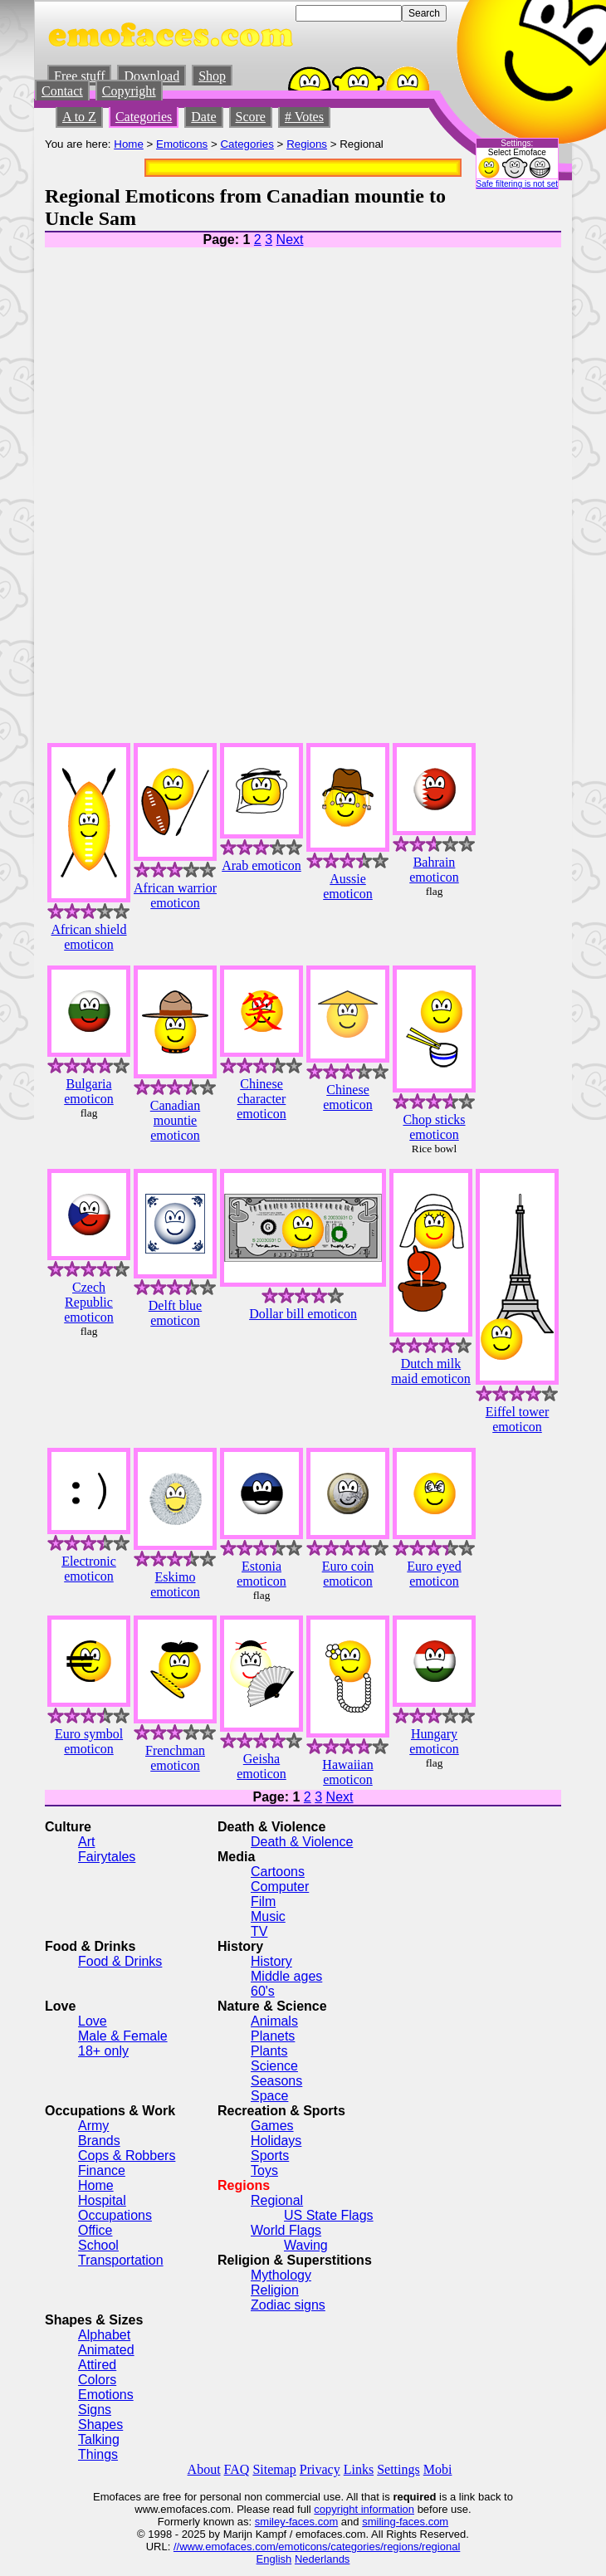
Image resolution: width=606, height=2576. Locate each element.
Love (92, 2021)
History (271, 1961)
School (98, 2245)
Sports (270, 2155)
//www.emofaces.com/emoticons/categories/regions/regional (316, 2546)
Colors (97, 2380)
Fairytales (106, 1857)
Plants (269, 2051)
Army (93, 2126)
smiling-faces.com (405, 2521)
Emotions (106, 2395)
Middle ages (286, 1976)
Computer (280, 1886)
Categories (143, 117)
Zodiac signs (288, 2305)
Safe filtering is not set (517, 183)
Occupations (115, 2215)
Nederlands (322, 2559)
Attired (97, 2365)
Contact (62, 91)
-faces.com (312, 2521)
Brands (99, 2141)
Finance (101, 2170)
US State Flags (329, 2215)
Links (359, 2469)
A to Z (79, 117)
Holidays (276, 2141)
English (274, 2559)
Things (98, 2454)
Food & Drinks (120, 1961)
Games (272, 2126)
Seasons (276, 2081)
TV (259, 1931)
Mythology (281, 2275)
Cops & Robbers (126, 2155)
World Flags (286, 2230)
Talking (99, 2439)
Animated (106, 2350)
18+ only (103, 2051)
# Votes (304, 117)
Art (86, 1842)
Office (95, 2230)
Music (268, 1916)
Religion (275, 2290)
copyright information (364, 2509)
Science (274, 2066)
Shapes (100, 2424)
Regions (306, 144)
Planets (273, 2036)
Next (290, 239)
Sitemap (274, 2469)
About (204, 2469)
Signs (94, 2409)
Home (129, 144)
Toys (264, 2170)
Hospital (102, 2200)
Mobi (437, 2469)
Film (263, 1901)
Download (151, 76)
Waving (306, 2245)
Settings (398, 2469)
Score (251, 117)
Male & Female (123, 2036)
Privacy (320, 2469)
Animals (274, 2021)
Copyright (129, 91)
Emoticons (182, 144)
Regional (277, 2200)
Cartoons (278, 1872)
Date (203, 117)
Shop (212, 76)
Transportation (121, 2260)
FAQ (237, 2469)
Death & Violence (302, 1842)
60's (263, 1991)
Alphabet (104, 2335)
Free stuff (79, 76)
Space (269, 2096)
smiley (270, 2521)
